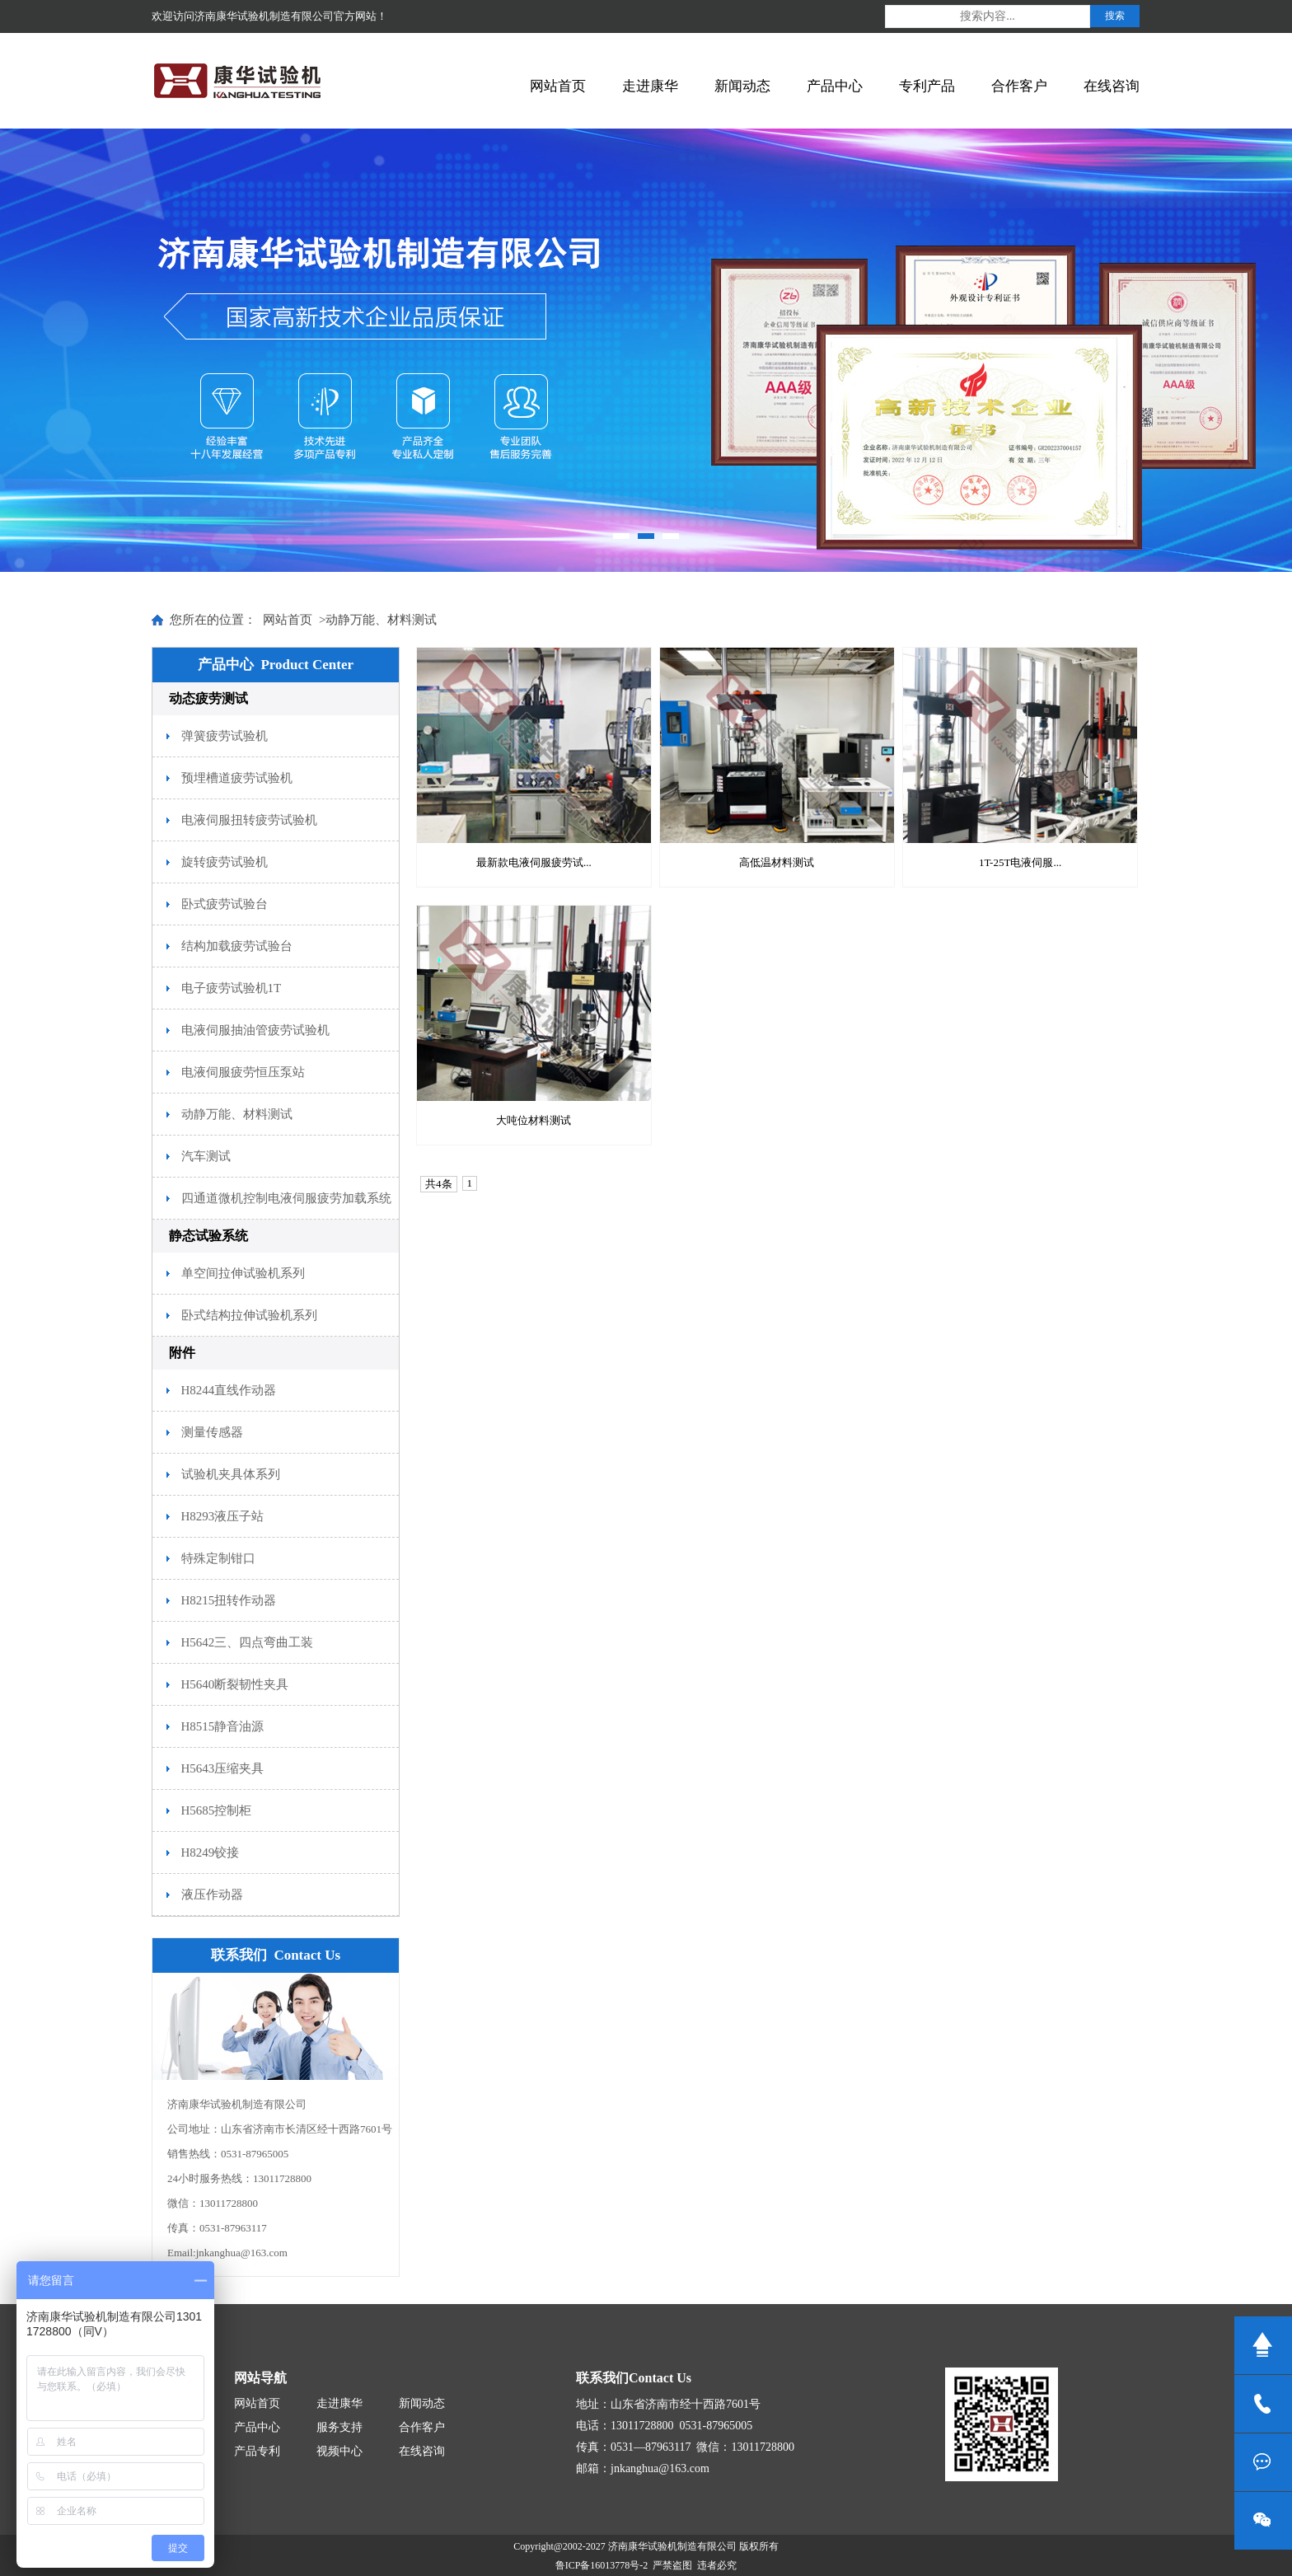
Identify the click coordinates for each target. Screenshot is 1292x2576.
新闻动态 (742, 86)
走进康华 (650, 86)
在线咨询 (1112, 86)
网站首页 (558, 86)
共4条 (438, 1184)
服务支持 (339, 2427)
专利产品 (927, 86)
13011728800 (1263, 2404)
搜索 (1115, 15)
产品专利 (257, 2451)
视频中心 (339, 2451)
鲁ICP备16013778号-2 (601, 2565)
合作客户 (1019, 86)
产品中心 (835, 86)
